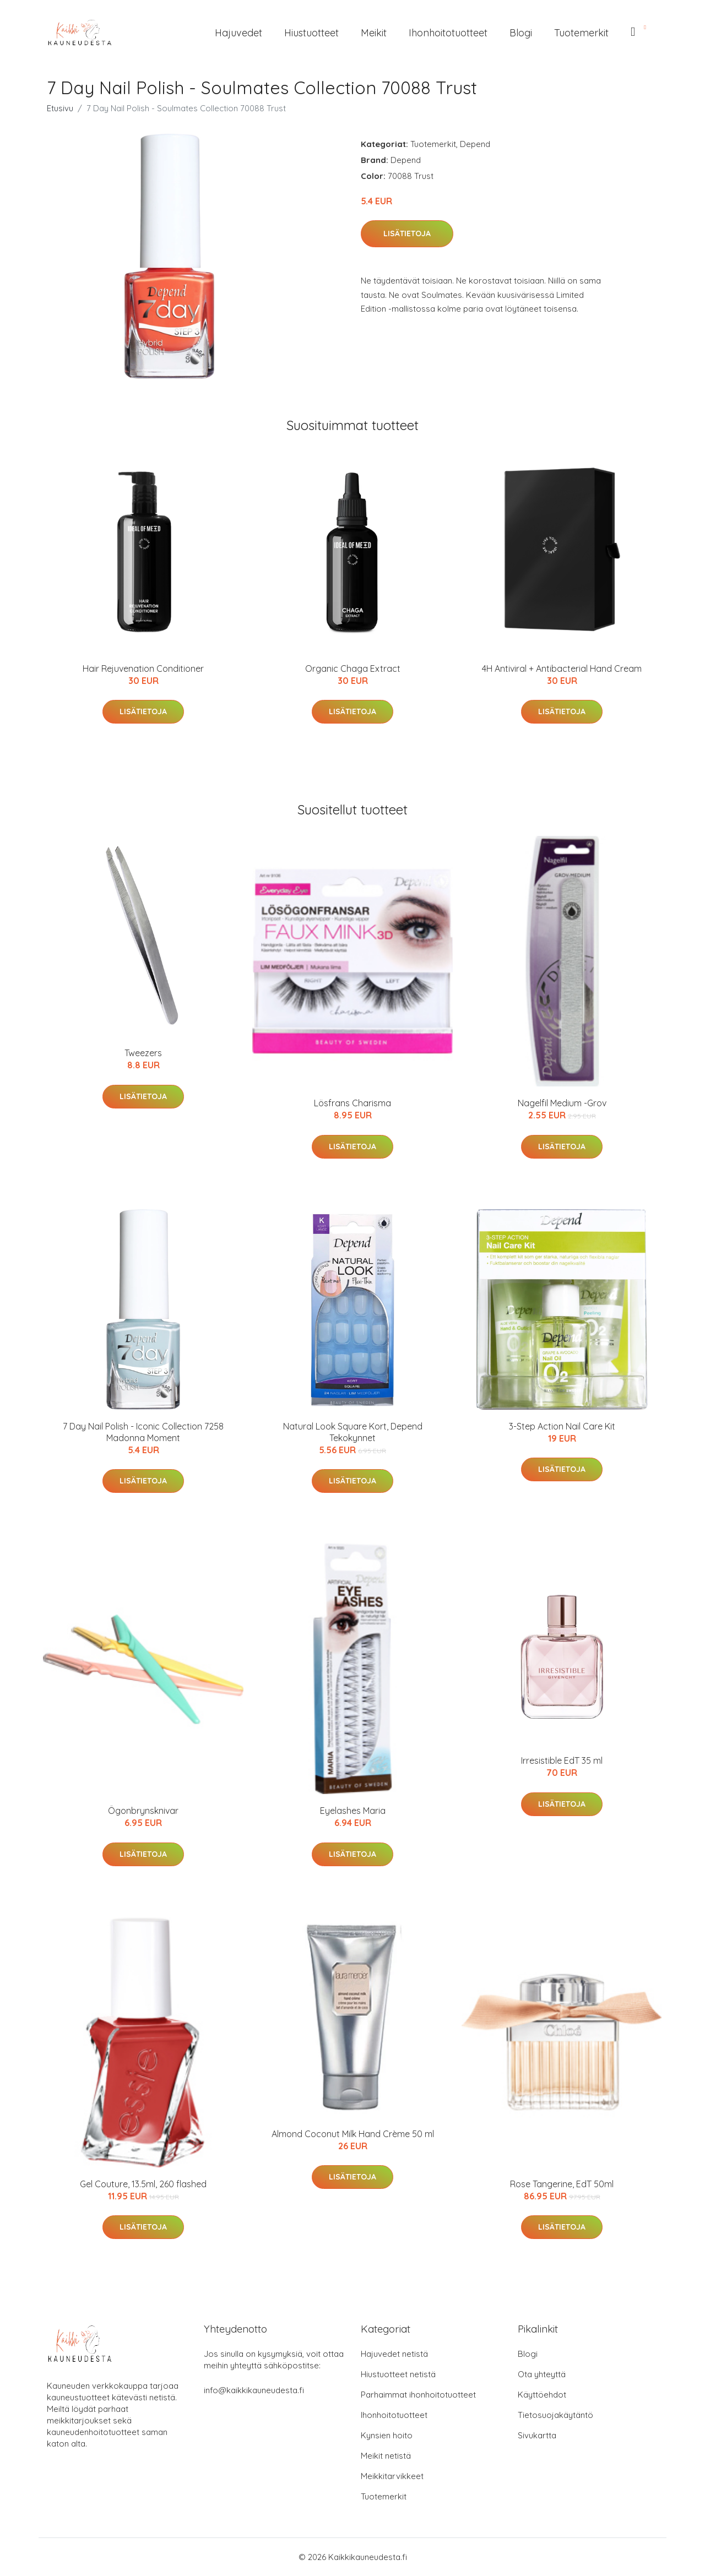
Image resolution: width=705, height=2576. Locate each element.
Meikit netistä (386, 2455)
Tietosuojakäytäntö (555, 2415)
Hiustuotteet (311, 32)
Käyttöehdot (542, 2394)
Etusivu (60, 108)
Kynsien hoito (387, 2435)
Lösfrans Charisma (352, 1102)
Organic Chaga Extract (352, 668)
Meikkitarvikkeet (392, 2476)
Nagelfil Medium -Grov (562, 1102)
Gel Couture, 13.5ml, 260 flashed (143, 2183)
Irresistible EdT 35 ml (562, 1760)
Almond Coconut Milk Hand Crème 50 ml (353, 2133)
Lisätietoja (407, 233)
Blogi (520, 32)
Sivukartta (537, 2435)
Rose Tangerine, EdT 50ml (562, 2183)
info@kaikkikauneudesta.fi (254, 2390)
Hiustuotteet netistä (398, 2374)
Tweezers (143, 1052)
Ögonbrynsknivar (143, 1810)
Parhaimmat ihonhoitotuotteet (418, 2394)
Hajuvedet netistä (394, 2354)
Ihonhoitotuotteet (448, 32)
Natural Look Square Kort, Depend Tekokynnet (352, 1432)
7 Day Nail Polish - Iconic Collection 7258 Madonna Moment (143, 1432)
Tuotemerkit (581, 32)
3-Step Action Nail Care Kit (562, 1426)
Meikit (374, 32)
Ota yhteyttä (542, 2374)
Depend (475, 144)
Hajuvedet (238, 32)
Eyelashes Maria (353, 1810)
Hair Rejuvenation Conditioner (143, 668)
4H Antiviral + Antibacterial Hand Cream (562, 668)
